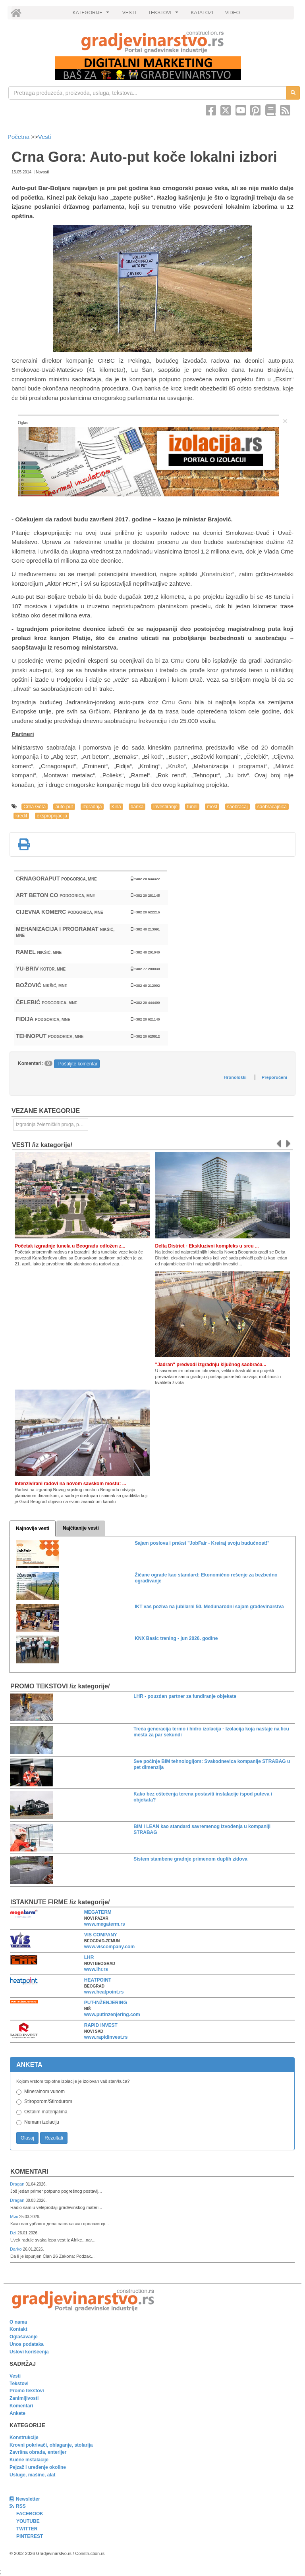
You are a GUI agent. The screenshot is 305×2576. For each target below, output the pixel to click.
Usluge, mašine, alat (32, 2475)
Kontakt (18, 2329)
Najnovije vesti (32, 1528)
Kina (116, 806)
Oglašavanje (24, 2337)
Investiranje (165, 806)
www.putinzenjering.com (112, 2014)
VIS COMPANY (100, 1935)
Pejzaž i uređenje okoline (38, 2467)
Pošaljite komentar (78, 1064)
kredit (21, 816)
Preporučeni (274, 1077)
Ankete (17, 2413)
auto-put (64, 806)
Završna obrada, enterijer (38, 2452)
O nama (18, 2322)
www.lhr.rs (96, 1969)
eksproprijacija (52, 816)
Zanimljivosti (24, 2398)
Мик (14, 2216)
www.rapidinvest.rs (106, 2037)
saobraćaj (237, 806)
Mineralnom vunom (44, 2091)
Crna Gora (34, 806)
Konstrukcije (24, 2437)
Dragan (17, 2184)
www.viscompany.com (109, 1946)
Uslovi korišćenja (29, 2352)
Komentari (29, 2171)
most (212, 806)
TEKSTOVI (164, 14)
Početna (19, 136)
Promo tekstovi (27, 2390)
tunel (192, 806)
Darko (16, 2249)
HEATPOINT (97, 1980)
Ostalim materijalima (46, 2112)
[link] (152, 41)
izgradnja (92, 806)
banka (137, 806)
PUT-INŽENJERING (105, 2002)
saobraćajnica (272, 806)
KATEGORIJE (92, 14)
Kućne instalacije (29, 2460)
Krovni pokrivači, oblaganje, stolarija (51, 2445)
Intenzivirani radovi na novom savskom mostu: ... (70, 1483)
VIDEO (232, 12)
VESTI (129, 12)
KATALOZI (202, 12)
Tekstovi (19, 2383)
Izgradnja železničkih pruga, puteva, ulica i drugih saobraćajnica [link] (52, 1124)
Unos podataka (27, 2344)
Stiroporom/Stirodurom (48, 2101)
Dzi (13, 2232)
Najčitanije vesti (81, 1528)
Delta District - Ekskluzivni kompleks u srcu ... (207, 1246)
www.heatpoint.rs (104, 1992)
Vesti (44, 136)
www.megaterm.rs (104, 1924)
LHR (89, 1957)
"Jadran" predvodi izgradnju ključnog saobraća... (210, 1364)
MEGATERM (98, 1912)
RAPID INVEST (101, 2025)
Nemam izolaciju (41, 2122)
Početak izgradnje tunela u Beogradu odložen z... (70, 1246)
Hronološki (235, 1077)
